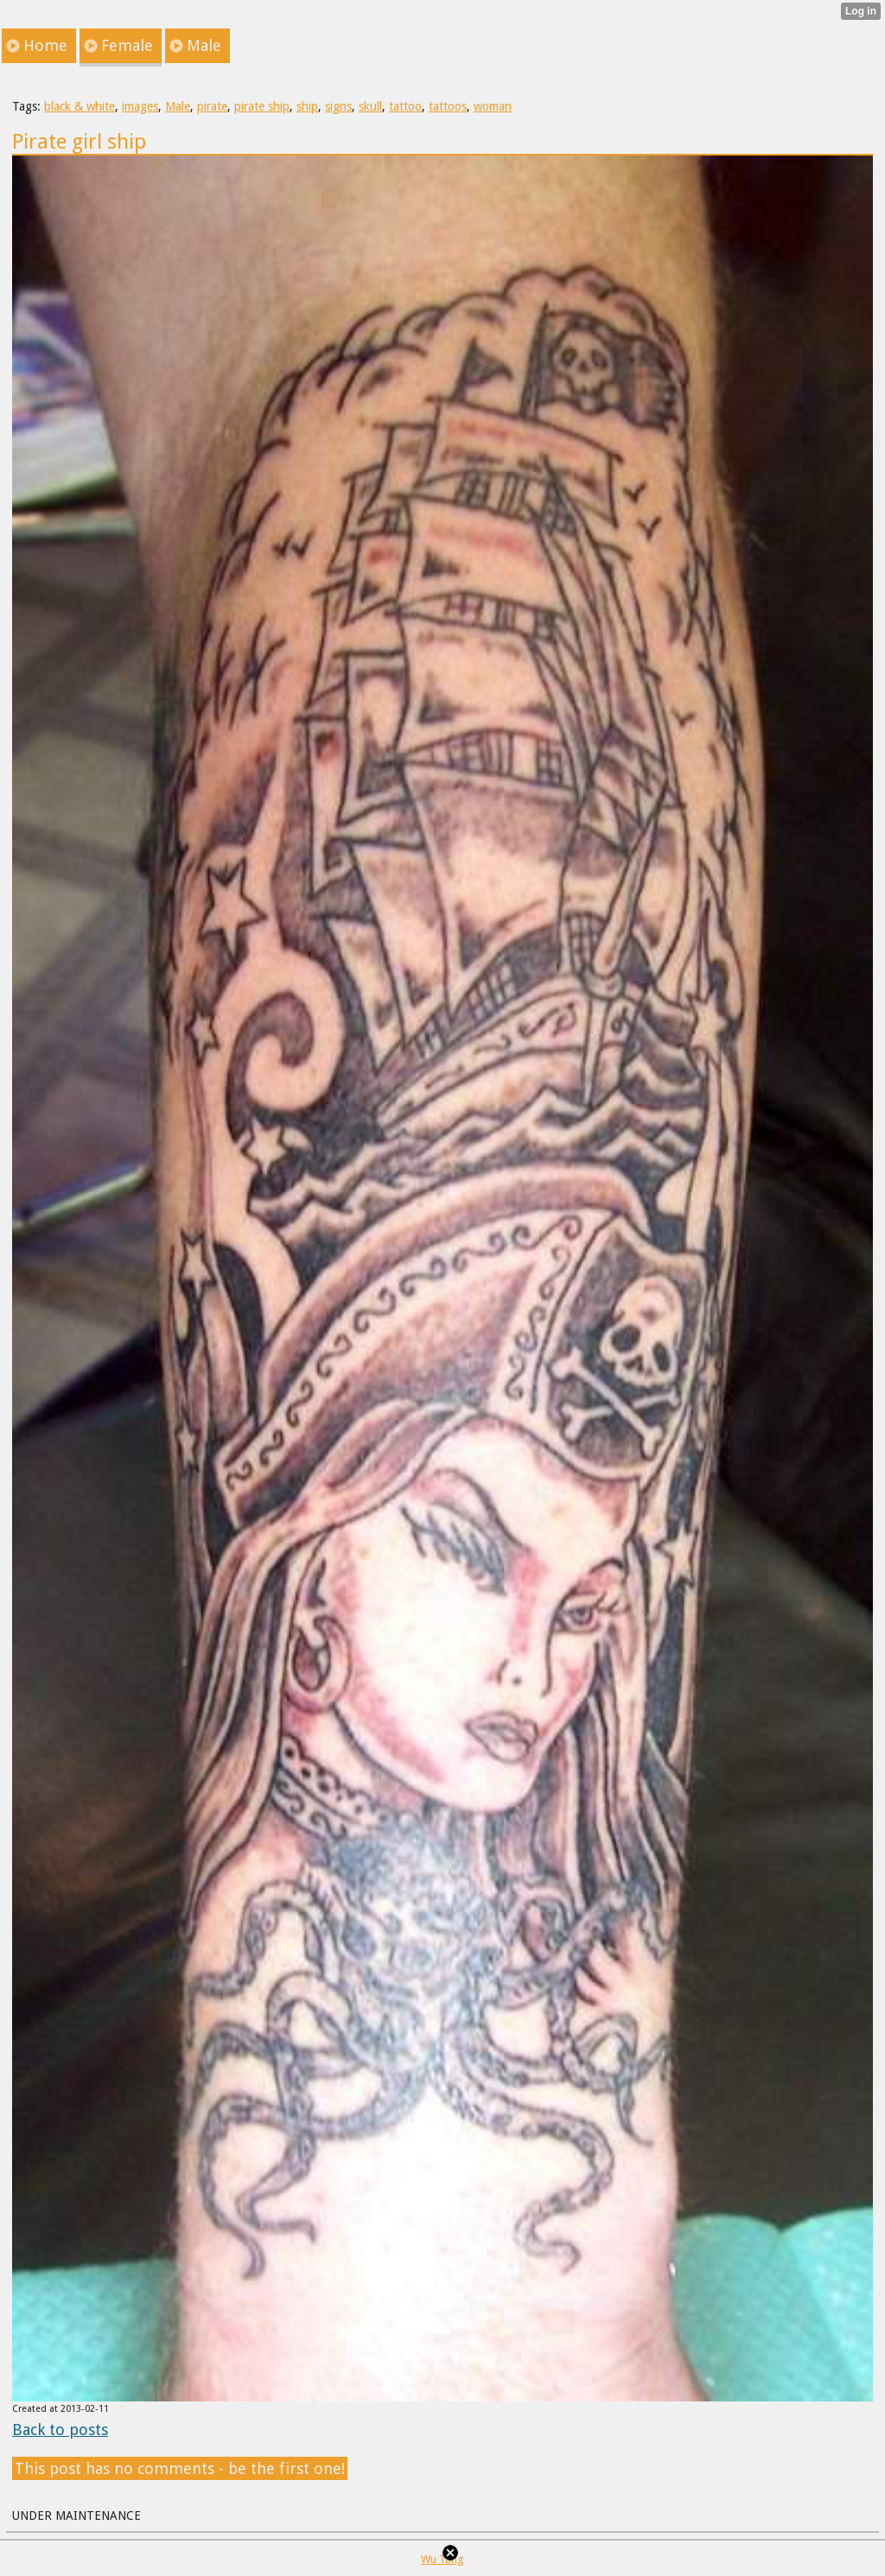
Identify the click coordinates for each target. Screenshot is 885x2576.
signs (338, 106)
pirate (212, 106)
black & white (79, 106)
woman (493, 106)
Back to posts (60, 2429)
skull (370, 106)
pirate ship (262, 106)
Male (177, 106)
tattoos (448, 106)
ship (307, 106)
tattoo (405, 106)
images (140, 106)
